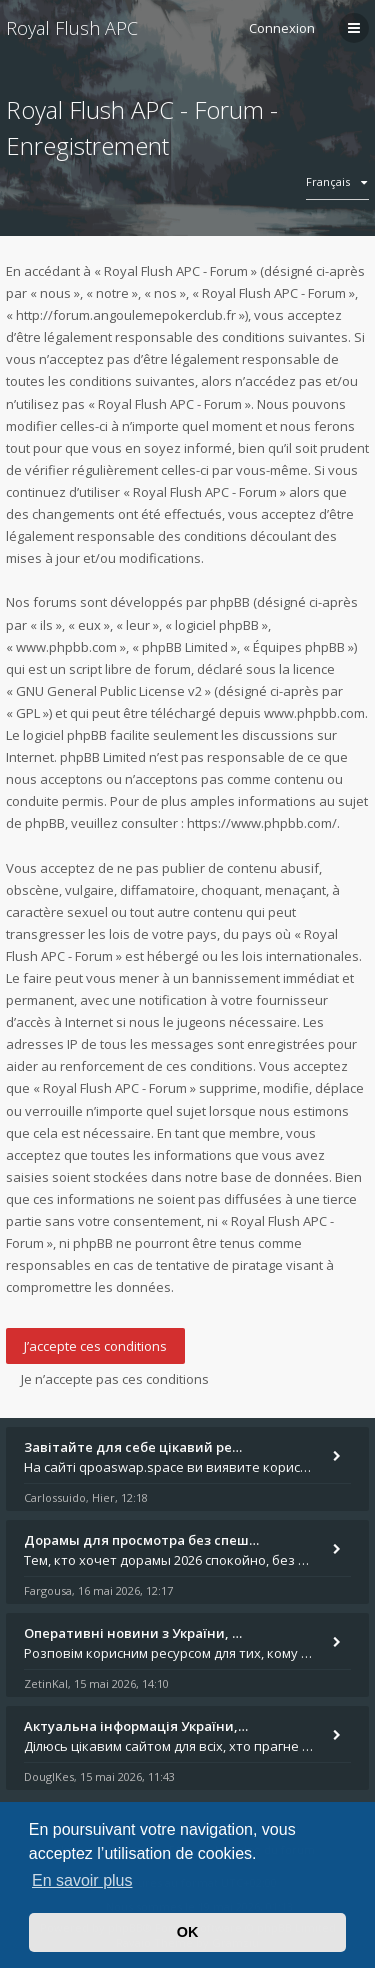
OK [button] (188, 1932)
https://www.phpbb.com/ (262, 823)
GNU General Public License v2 (109, 691)
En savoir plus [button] (82, 1880)
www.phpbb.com (314, 713)
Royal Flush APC (72, 28)
